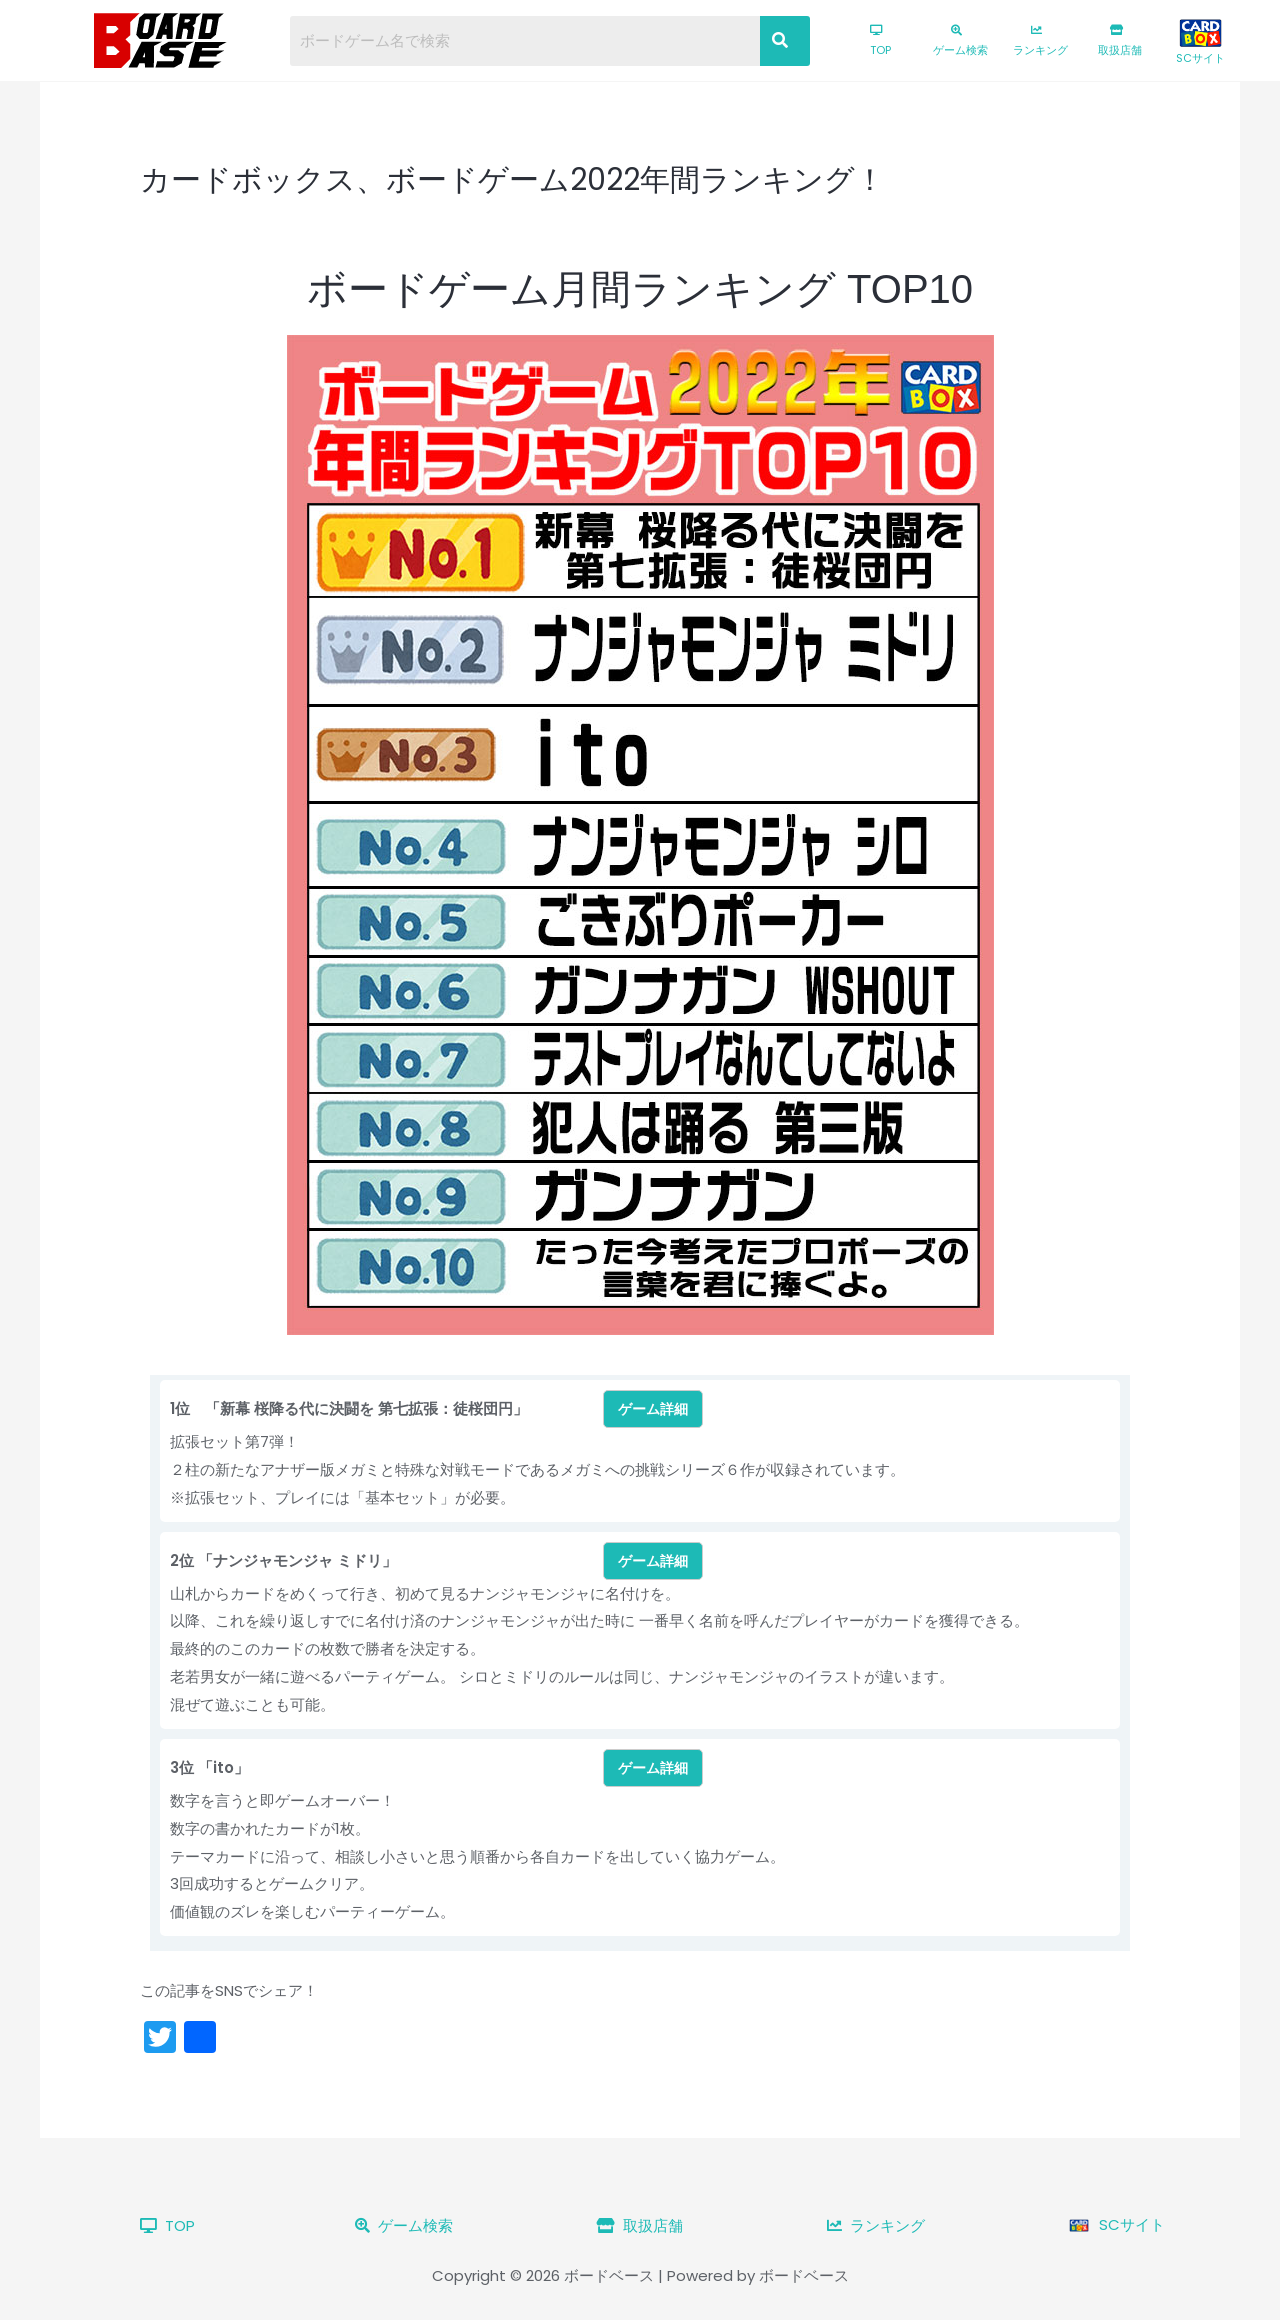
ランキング (1040, 41)
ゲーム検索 (960, 41)
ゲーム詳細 (653, 1409)
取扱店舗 (1120, 41)
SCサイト (1200, 42)
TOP (880, 41)
